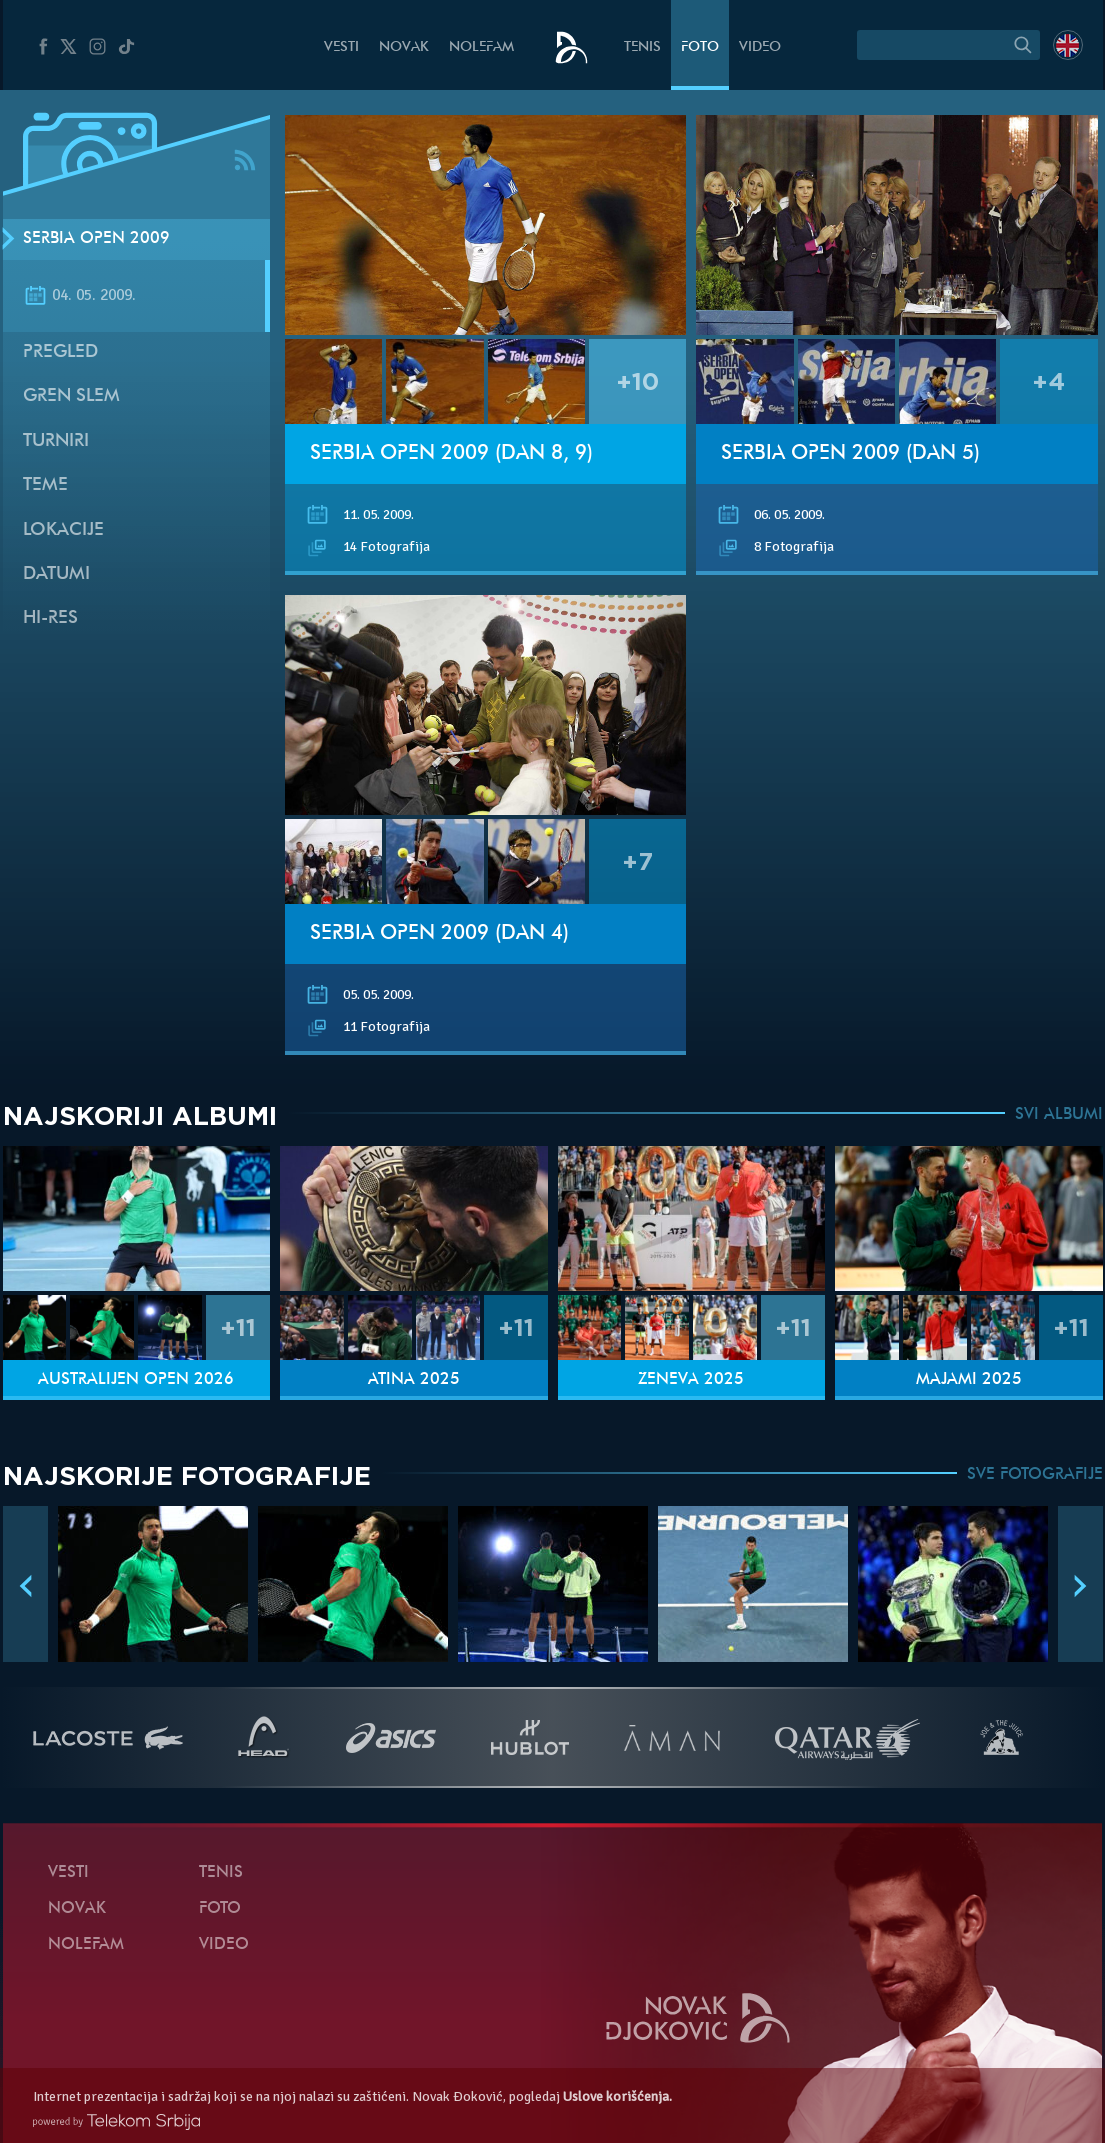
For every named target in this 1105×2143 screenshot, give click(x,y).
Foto (700, 47)
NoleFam (481, 47)
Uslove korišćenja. (617, 2096)
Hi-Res (50, 618)
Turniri (56, 441)
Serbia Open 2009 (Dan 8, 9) (451, 454)
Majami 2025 (969, 1380)
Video (760, 47)
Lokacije (63, 530)
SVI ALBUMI (1059, 1115)
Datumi (56, 574)
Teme (45, 485)
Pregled (60, 352)
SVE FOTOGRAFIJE (1035, 1475)
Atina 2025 (414, 1380)
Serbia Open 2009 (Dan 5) (850, 454)
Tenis (642, 47)
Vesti (341, 47)
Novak (404, 47)
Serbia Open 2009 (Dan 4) (439, 934)
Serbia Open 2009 (96, 239)
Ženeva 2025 (691, 1380)
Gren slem (71, 396)
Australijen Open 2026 (136, 1380)
